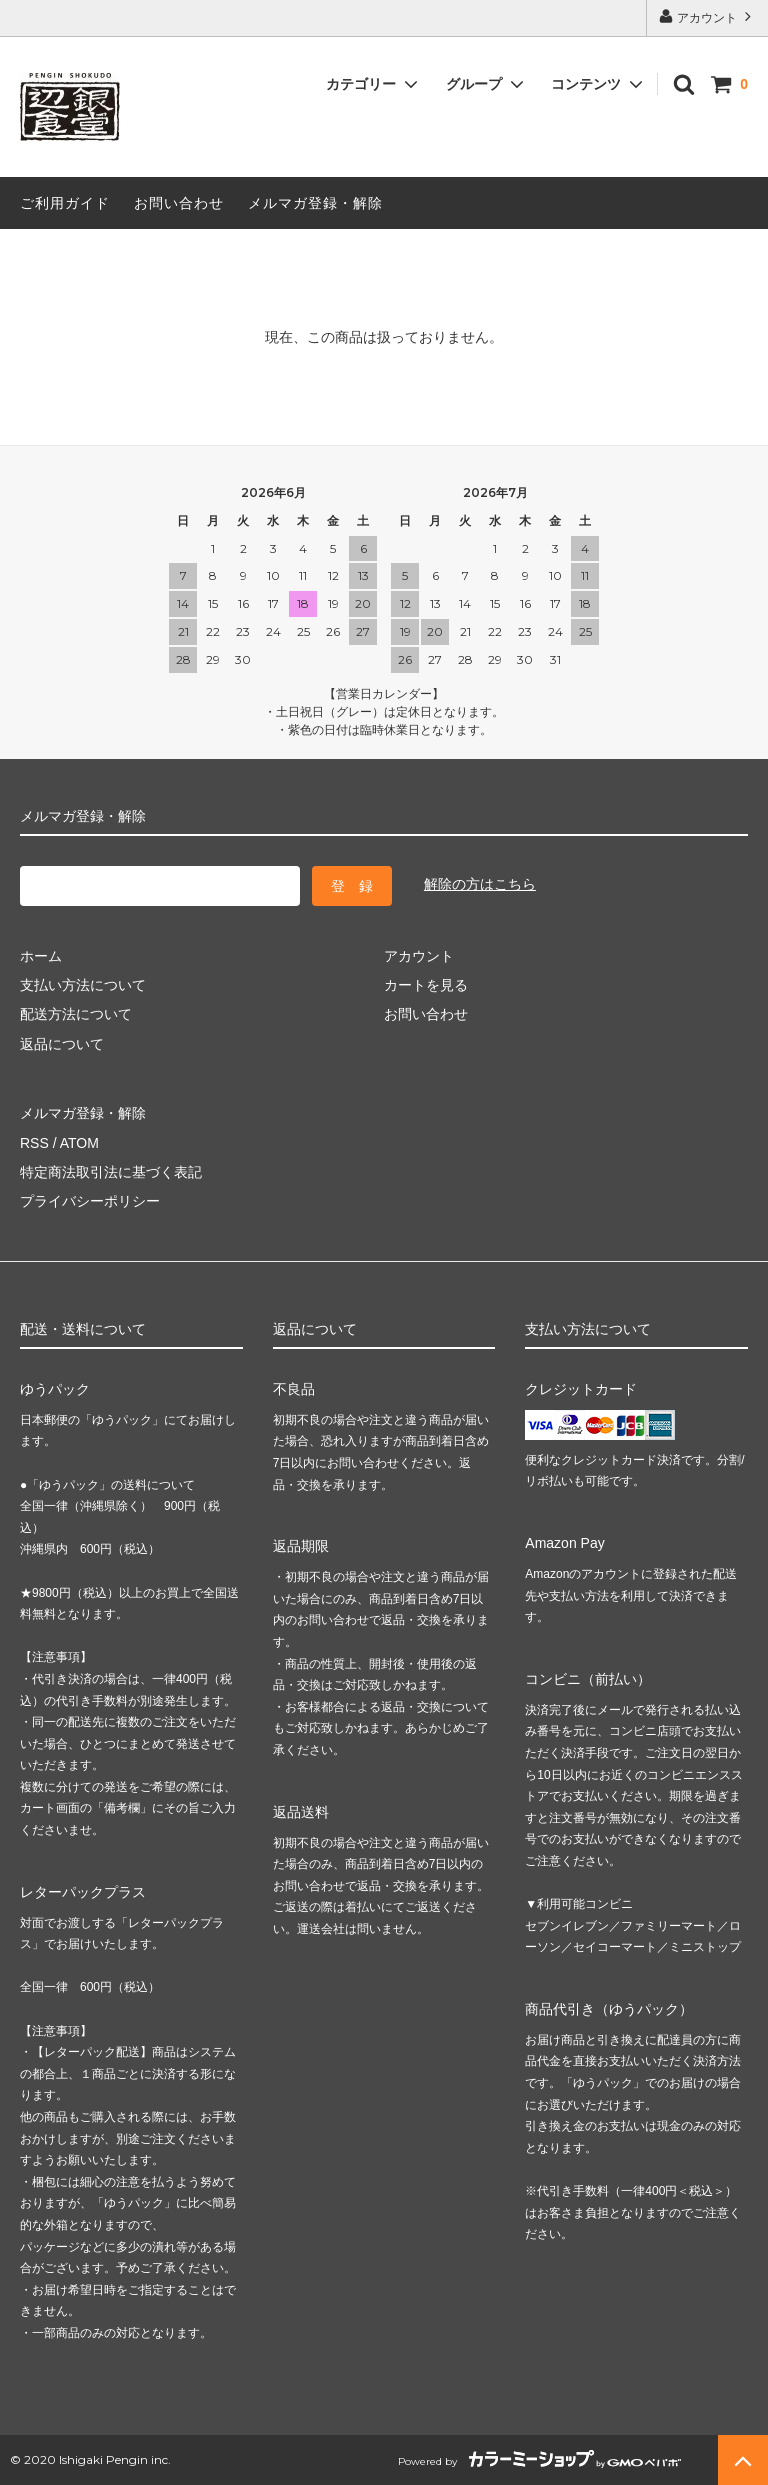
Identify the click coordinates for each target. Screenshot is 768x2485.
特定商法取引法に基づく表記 (111, 1172)
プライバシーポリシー (90, 1201)
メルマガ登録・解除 (315, 203)
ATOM (79, 1143)
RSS (34, 1143)
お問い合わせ (179, 203)
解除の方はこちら (480, 884)
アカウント (707, 16)
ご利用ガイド (65, 203)
